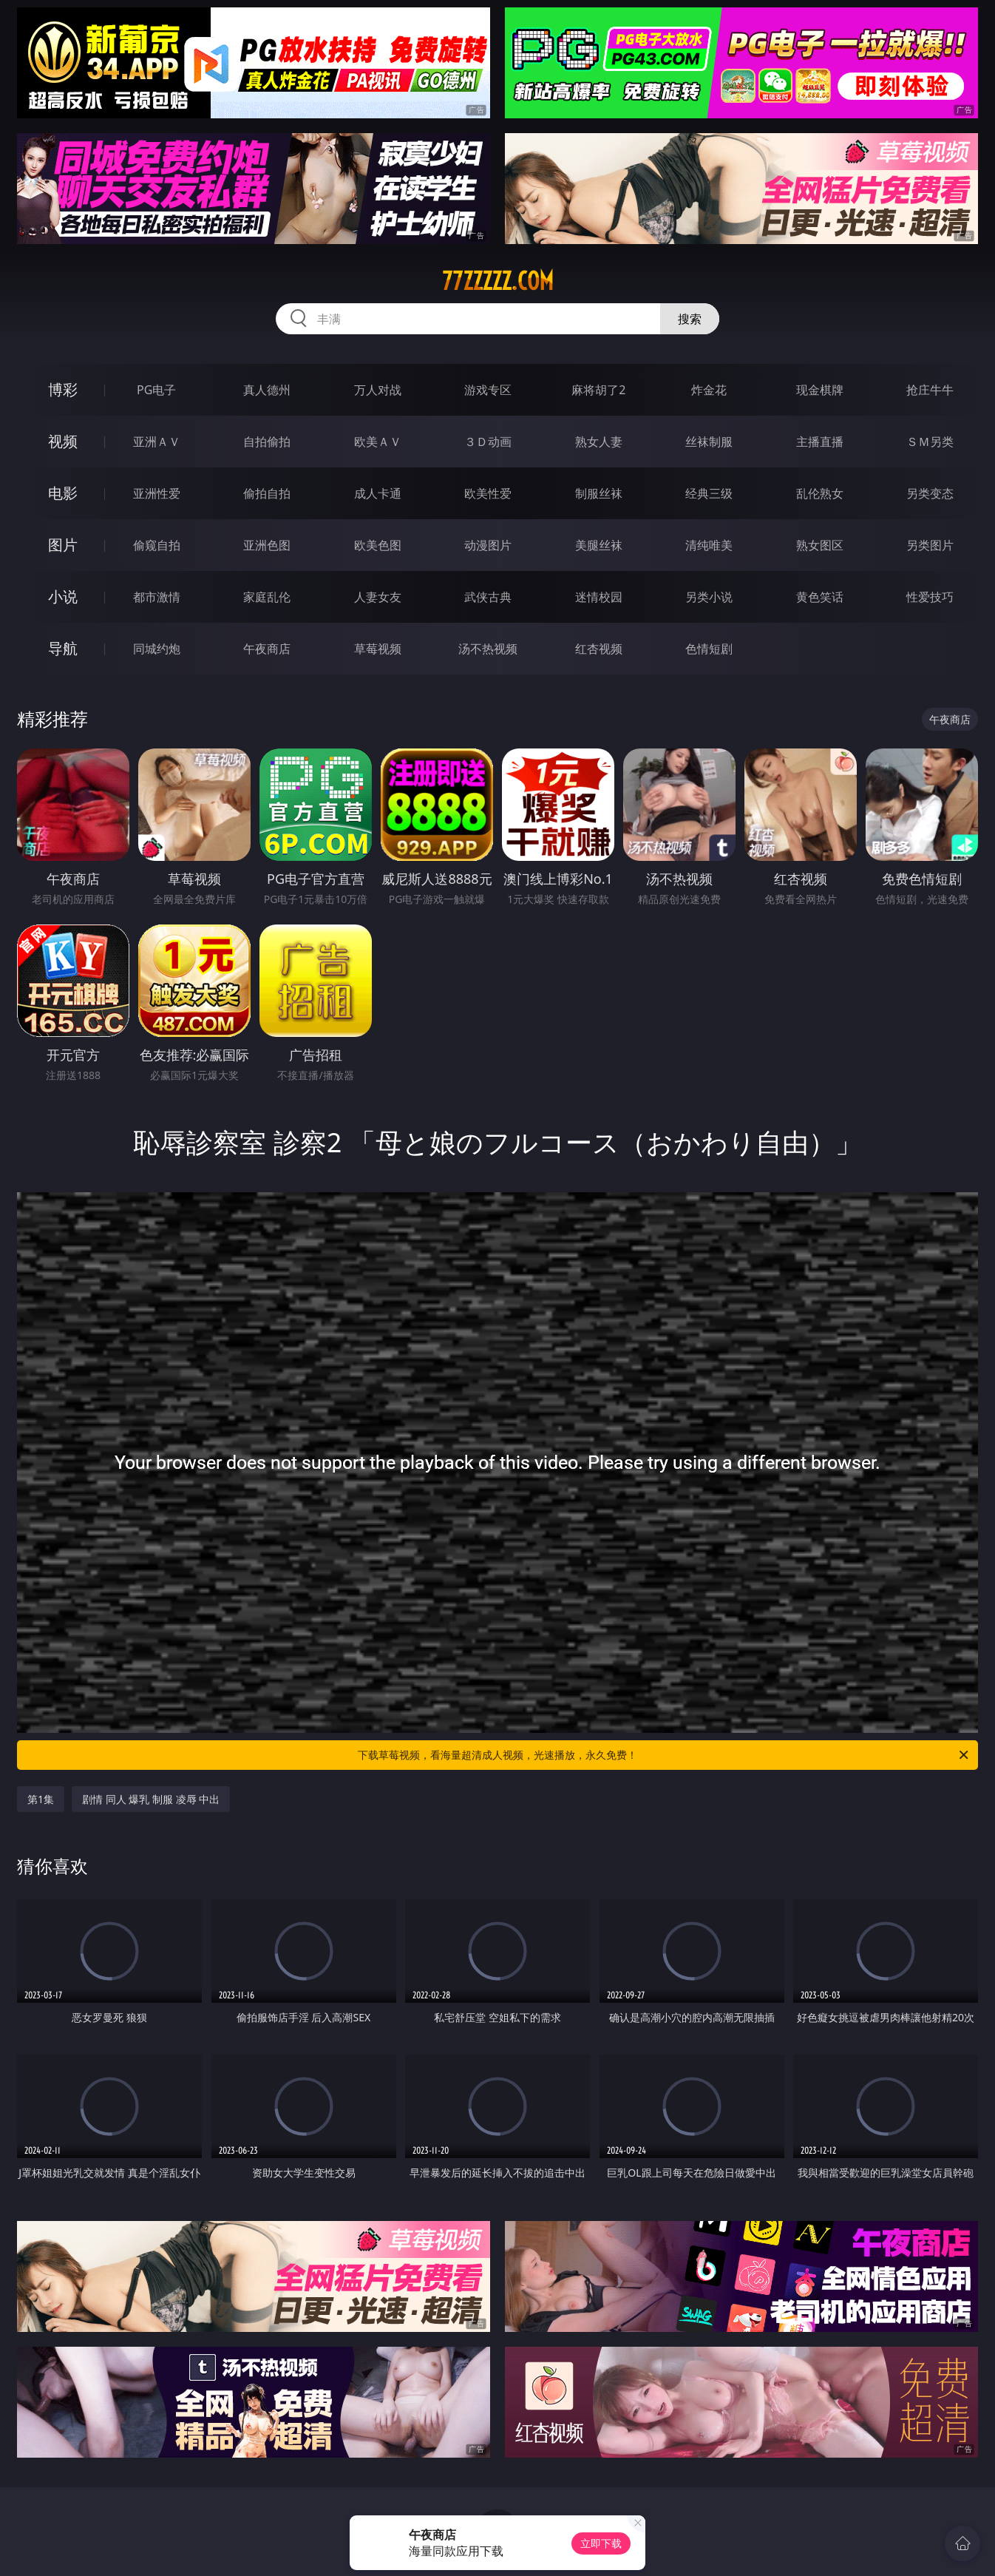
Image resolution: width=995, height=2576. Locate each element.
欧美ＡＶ (377, 441)
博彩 (63, 389)
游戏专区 (488, 390)
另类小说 (709, 597)
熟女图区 (819, 545)
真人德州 (267, 390)
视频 (63, 441)
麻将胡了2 (598, 390)
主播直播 (819, 441)
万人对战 (377, 390)
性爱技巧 (930, 597)
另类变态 (930, 493)
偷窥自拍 (156, 545)
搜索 (690, 319)
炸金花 (709, 390)
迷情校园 (598, 597)
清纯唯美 (709, 545)
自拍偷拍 (267, 441)
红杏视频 (598, 648)
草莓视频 (377, 648)
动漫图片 (488, 545)
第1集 (40, 1799)
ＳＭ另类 (930, 441)
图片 (63, 545)
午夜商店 (267, 648)
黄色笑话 (819, 597)
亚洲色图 (267, 545)
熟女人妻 (598, 441)
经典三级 (709, 493)
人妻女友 (377, 597)
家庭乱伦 (267, 597)
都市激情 (156, 597)
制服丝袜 (598, 493)
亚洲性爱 (156, 493)
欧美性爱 (488, 493)
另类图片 (930, 545)
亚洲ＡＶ (156, 441)
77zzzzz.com (498, 281)
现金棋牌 (819, 390)
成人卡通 (377, 493)
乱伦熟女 (819, 493)
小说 (63, 596)
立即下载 (601, 2543)
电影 (63, 493)
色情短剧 (709, 648)
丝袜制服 (709, 441)
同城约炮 (156, 648)
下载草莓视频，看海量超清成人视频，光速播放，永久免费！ (664, 1755)
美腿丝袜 (598, 545)
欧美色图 (377, 545)
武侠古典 (488, 597)
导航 (63, 648)
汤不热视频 (487, 648)
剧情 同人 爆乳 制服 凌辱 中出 (151, 1799)
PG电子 (156, 390)
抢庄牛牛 (930, 390)
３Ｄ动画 (488, 441)
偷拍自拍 (267, 493)
